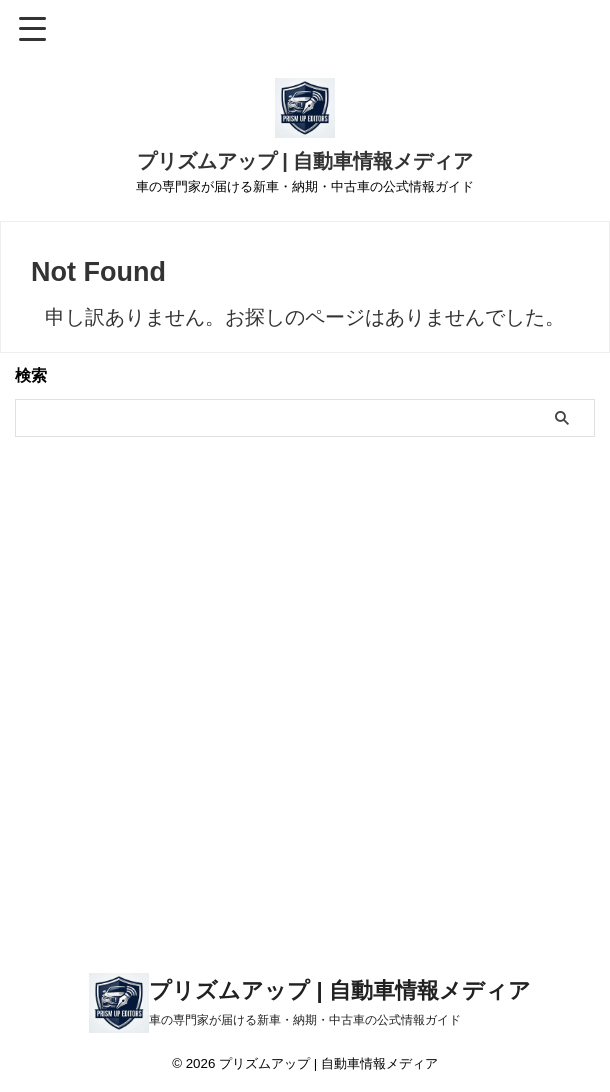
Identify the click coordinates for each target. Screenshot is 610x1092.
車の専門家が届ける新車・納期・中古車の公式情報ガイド (305, 1020)
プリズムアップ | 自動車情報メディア (305, 161)
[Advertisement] (305, 730)
